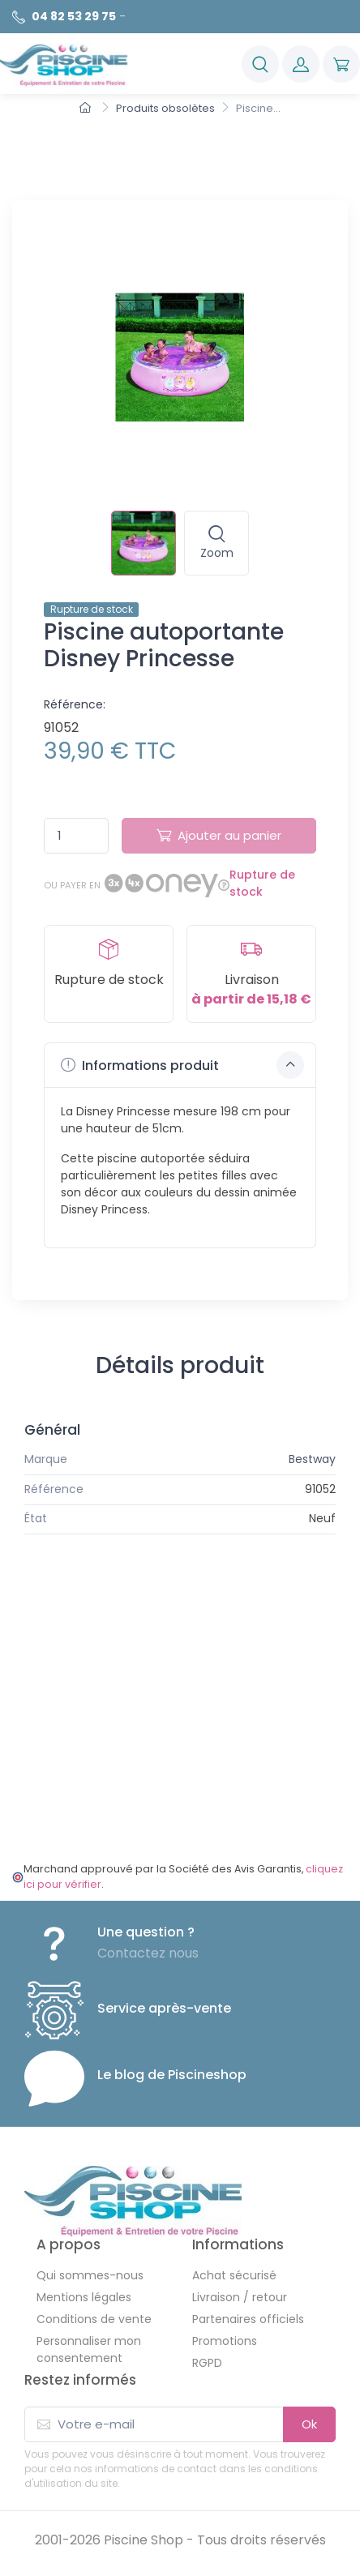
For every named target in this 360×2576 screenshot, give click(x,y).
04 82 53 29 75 (74, 16)
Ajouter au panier (218, 835)
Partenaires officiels (248, 2319)
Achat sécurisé (234, 2275)
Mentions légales (83, 2297)
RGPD (207, 2363)
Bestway (312, 1459)
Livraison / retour (239, 2297)
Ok (309, 2424)
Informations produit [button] (182, 1065)
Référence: (74, 704)
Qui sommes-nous (90, 2275)
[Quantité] (76, 836)
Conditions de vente (94, 2319)
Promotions (224, 2341)
